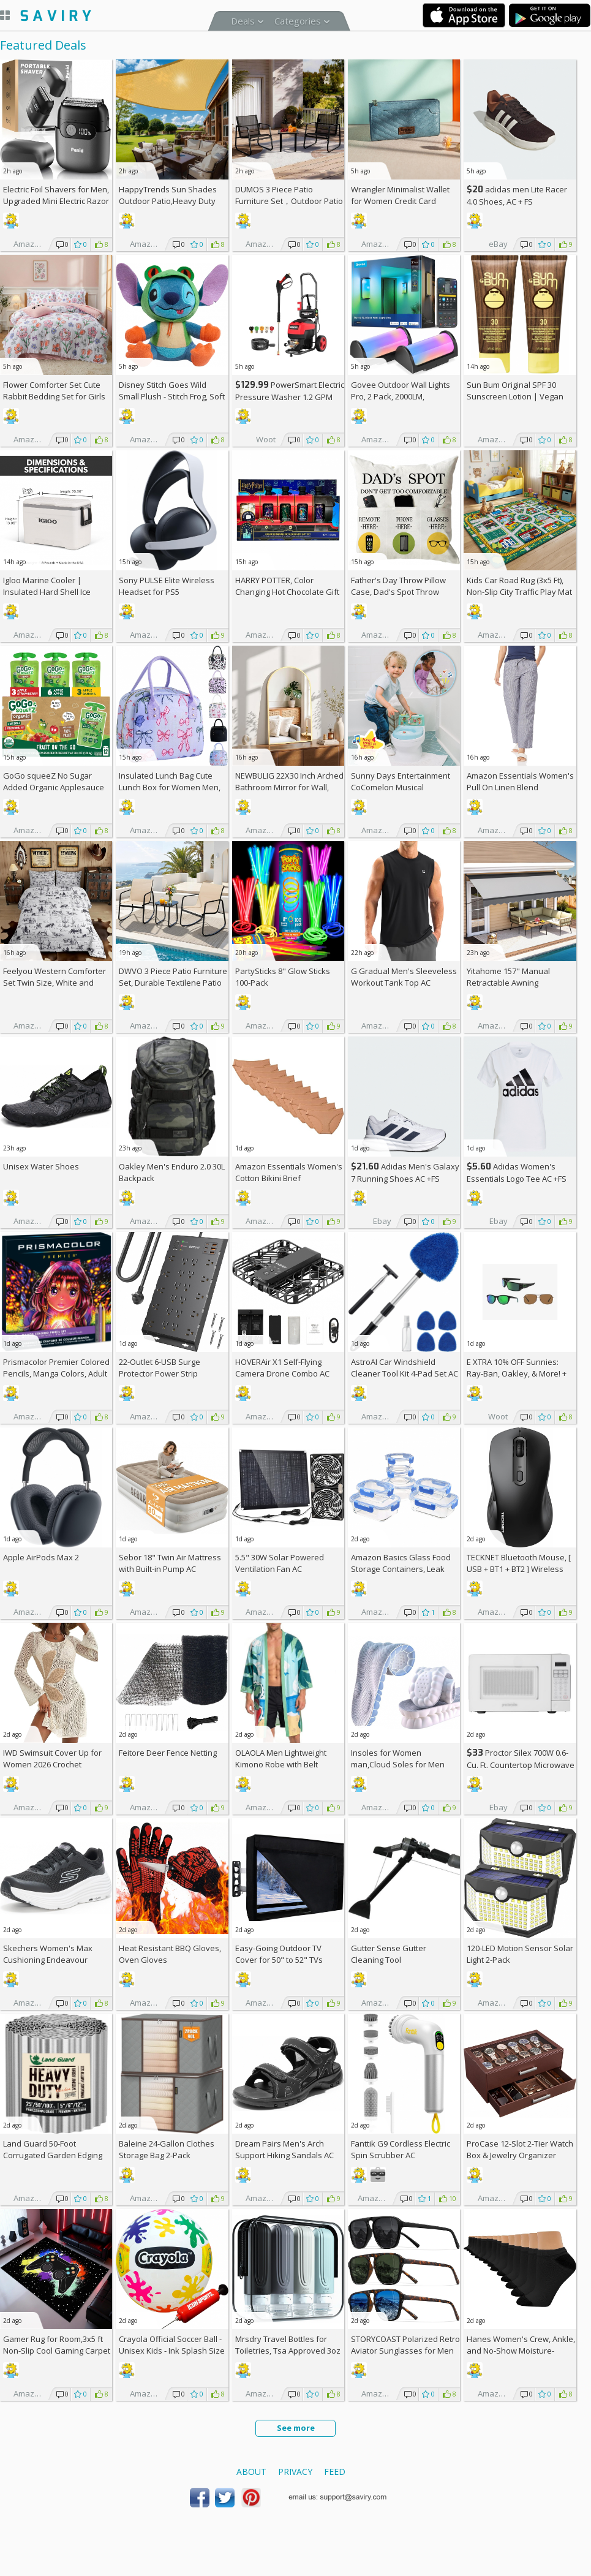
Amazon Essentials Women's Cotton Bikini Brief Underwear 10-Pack (288, 1178)
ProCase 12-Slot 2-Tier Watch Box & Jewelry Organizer (520, 2149)
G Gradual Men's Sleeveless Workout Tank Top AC (404, 976)
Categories (297, 21)
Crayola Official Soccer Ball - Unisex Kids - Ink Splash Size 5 (172, 2350)
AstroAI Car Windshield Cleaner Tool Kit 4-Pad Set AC (404, 1367)
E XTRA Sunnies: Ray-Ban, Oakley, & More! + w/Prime (517, 1373)
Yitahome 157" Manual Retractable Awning (508, 976)
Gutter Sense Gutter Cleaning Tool (388, 1954)
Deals (243, 21)
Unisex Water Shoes (41, 1166)
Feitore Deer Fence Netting (168, 1752)
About (251, 2471)
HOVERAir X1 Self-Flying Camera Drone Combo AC (282, 1367)
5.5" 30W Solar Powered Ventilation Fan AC (279, 1563)
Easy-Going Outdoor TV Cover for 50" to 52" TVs (279, 1954)
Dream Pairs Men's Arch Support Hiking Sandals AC (284, 2149)
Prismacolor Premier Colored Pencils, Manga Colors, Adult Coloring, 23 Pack (56, 1373)
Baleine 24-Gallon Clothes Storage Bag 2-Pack (166, 2149)
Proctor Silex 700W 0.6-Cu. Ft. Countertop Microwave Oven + (520, 1764)
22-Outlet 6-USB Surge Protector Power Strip (159, 1367)
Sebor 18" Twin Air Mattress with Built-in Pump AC (170, 1563)
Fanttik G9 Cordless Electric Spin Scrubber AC (400, 2149)
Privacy (295, 2471)
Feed (334, 2471)
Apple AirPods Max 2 (41, 1557)
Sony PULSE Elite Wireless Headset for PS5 (166, 586)
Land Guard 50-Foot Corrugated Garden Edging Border (52, 2155)
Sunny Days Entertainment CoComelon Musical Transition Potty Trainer (400, 787)
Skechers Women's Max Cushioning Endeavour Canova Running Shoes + (55, 1960)
